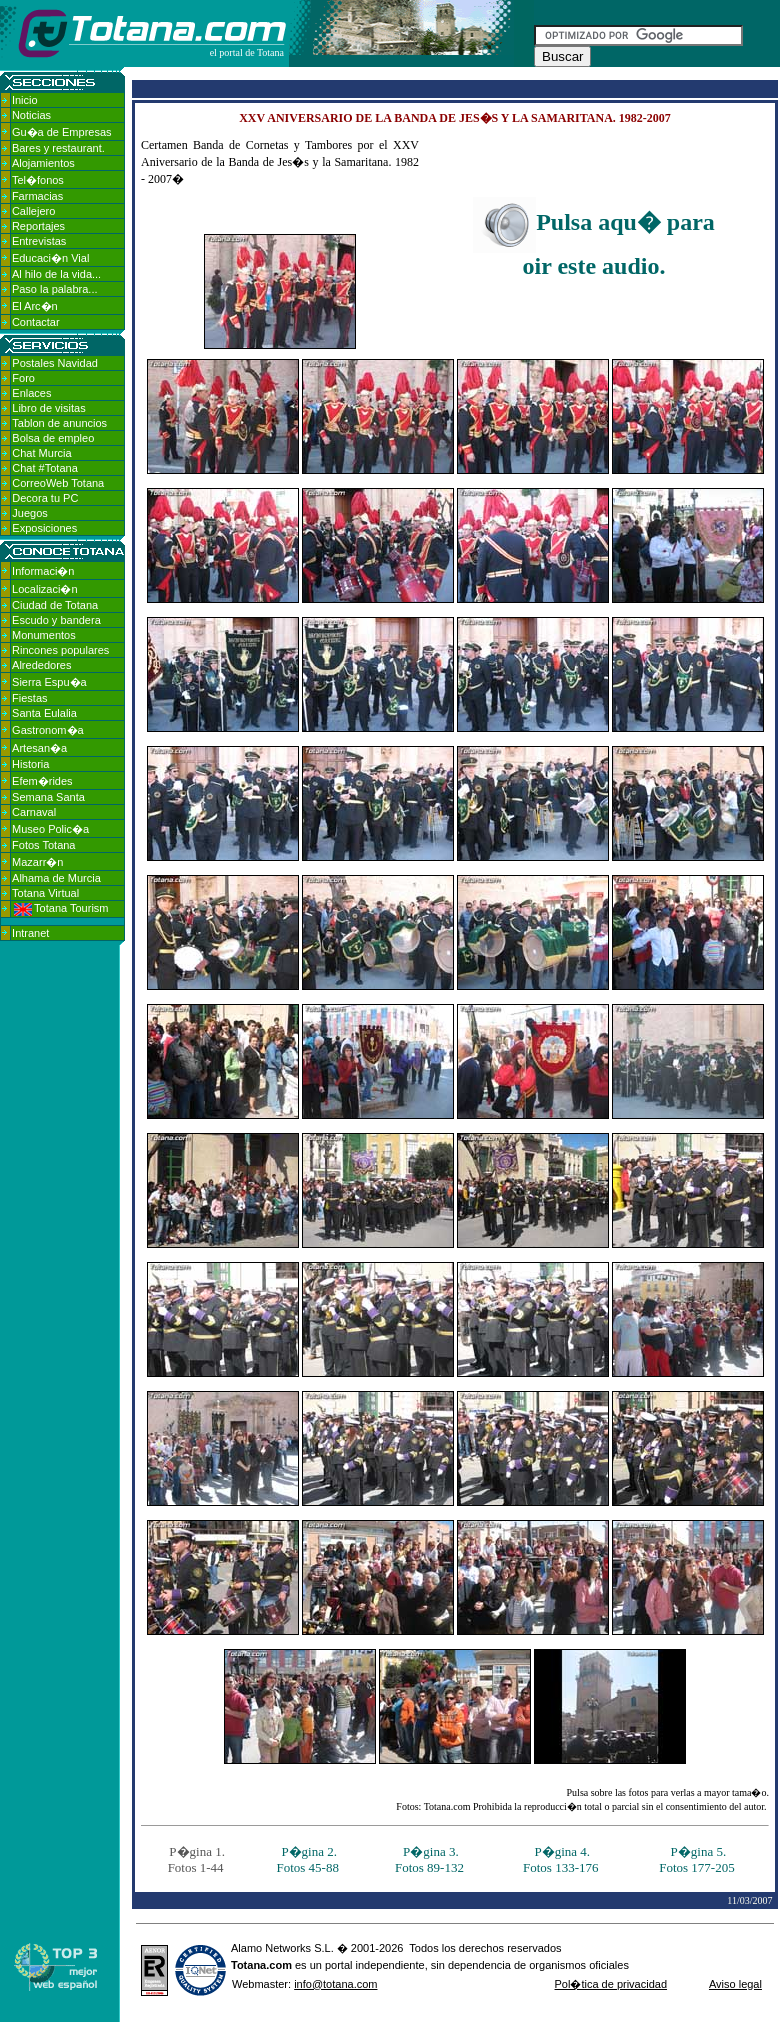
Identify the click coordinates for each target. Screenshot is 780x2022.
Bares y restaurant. (58, 148)
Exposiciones (44, 528)
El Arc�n (35, 306)
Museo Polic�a (50, 829)
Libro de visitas (48, 408)
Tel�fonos (38, 180)
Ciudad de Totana (55, 605)
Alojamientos (43, 163)
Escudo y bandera (56, 620)
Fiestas (29, 698)
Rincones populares (60, 650)
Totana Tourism (61, 908)
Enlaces (31, 393)
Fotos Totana (43, 845)
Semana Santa (48, 797)
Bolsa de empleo (53, 438)
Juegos (29, 513)
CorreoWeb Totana (58, 483)
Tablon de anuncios (59, 423)
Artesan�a (39, 748)
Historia (30, 764)
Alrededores (41, 665)
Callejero (33, 211)
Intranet (30, 933)
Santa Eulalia (44, 713)
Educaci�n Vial (50, 258)
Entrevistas (39, 241)
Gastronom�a (48, 730)
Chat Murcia (41, 453)
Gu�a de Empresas (62, 132)
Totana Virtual (45, 893)
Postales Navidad (55, 363)
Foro (23, 378)
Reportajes (38, 226)
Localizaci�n (44, 589)
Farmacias (37, 196)
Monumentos (44, 635)
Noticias (31, 115)
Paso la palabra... (55, 289)
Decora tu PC (45, 498)
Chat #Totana (44, 468)
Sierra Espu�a (49, 682)
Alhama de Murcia (56, 878)
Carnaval (34, 812)
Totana (248, 1965)
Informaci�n (43, 571)
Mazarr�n (37, 862)
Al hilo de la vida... (56, 274)
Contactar (36, 322)
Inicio (25, 100)
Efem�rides (42, 781)
